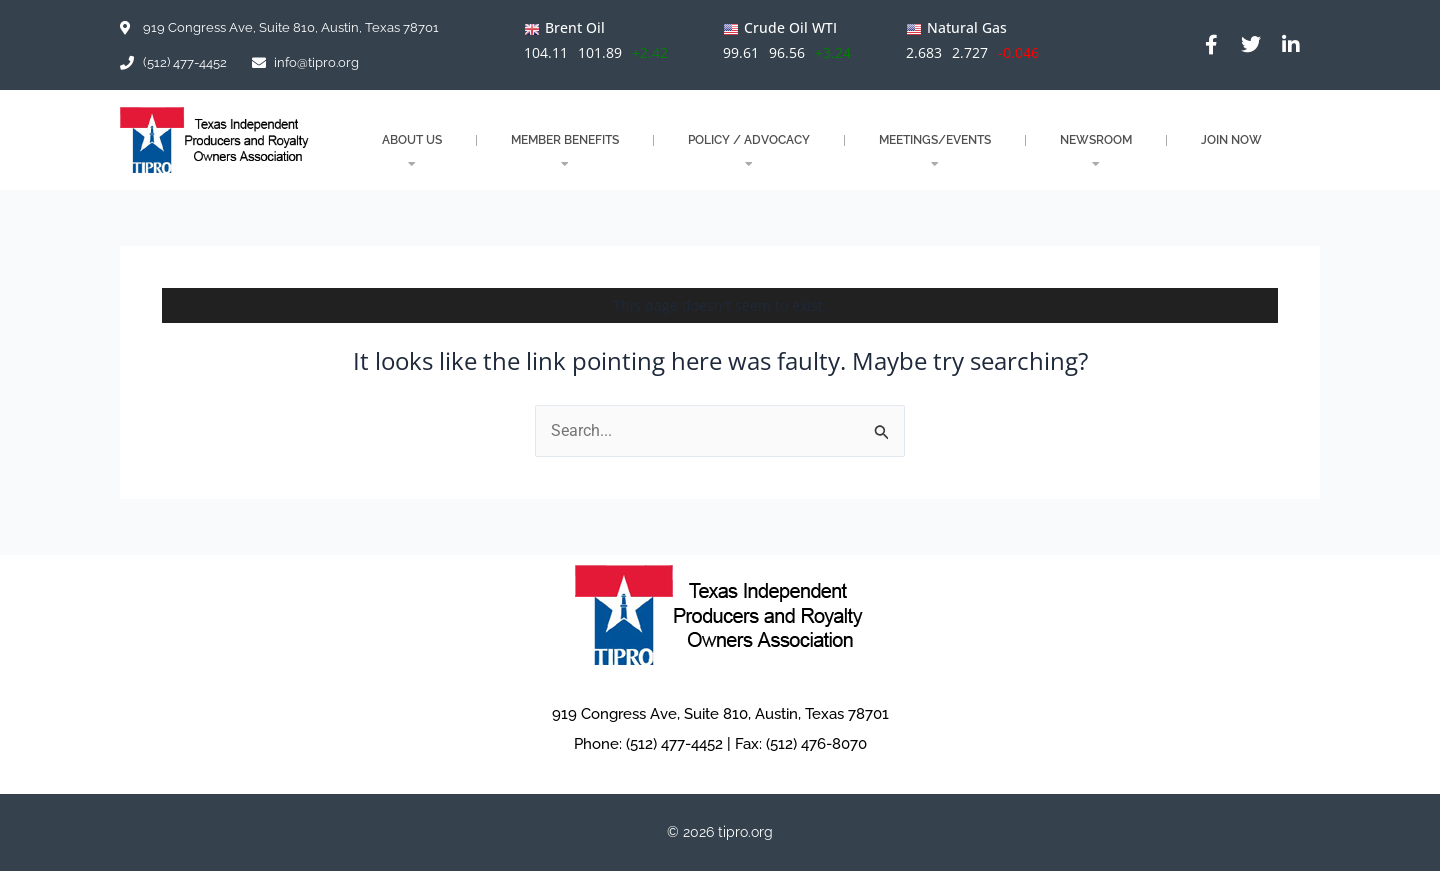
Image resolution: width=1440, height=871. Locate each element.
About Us (412, 151)
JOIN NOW (1231, 140)
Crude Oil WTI (790, 27)
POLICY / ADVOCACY (749, 151)
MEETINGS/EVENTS (935, 151)
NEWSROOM (1096, 151)
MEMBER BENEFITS (565, 151)
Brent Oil (575, 27)
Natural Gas (967, 27)
